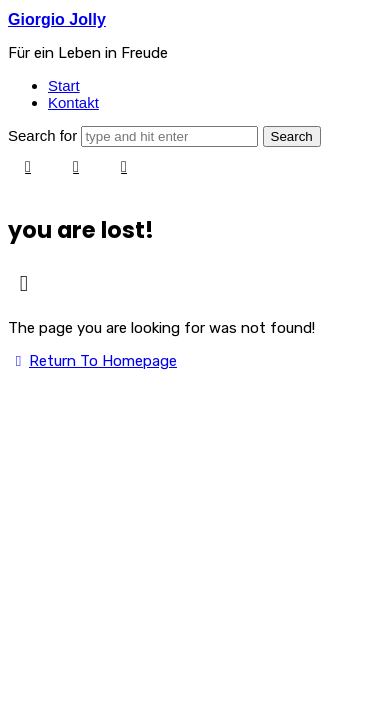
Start (64, 85)
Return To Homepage (92, 361)
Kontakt (73, 102)
